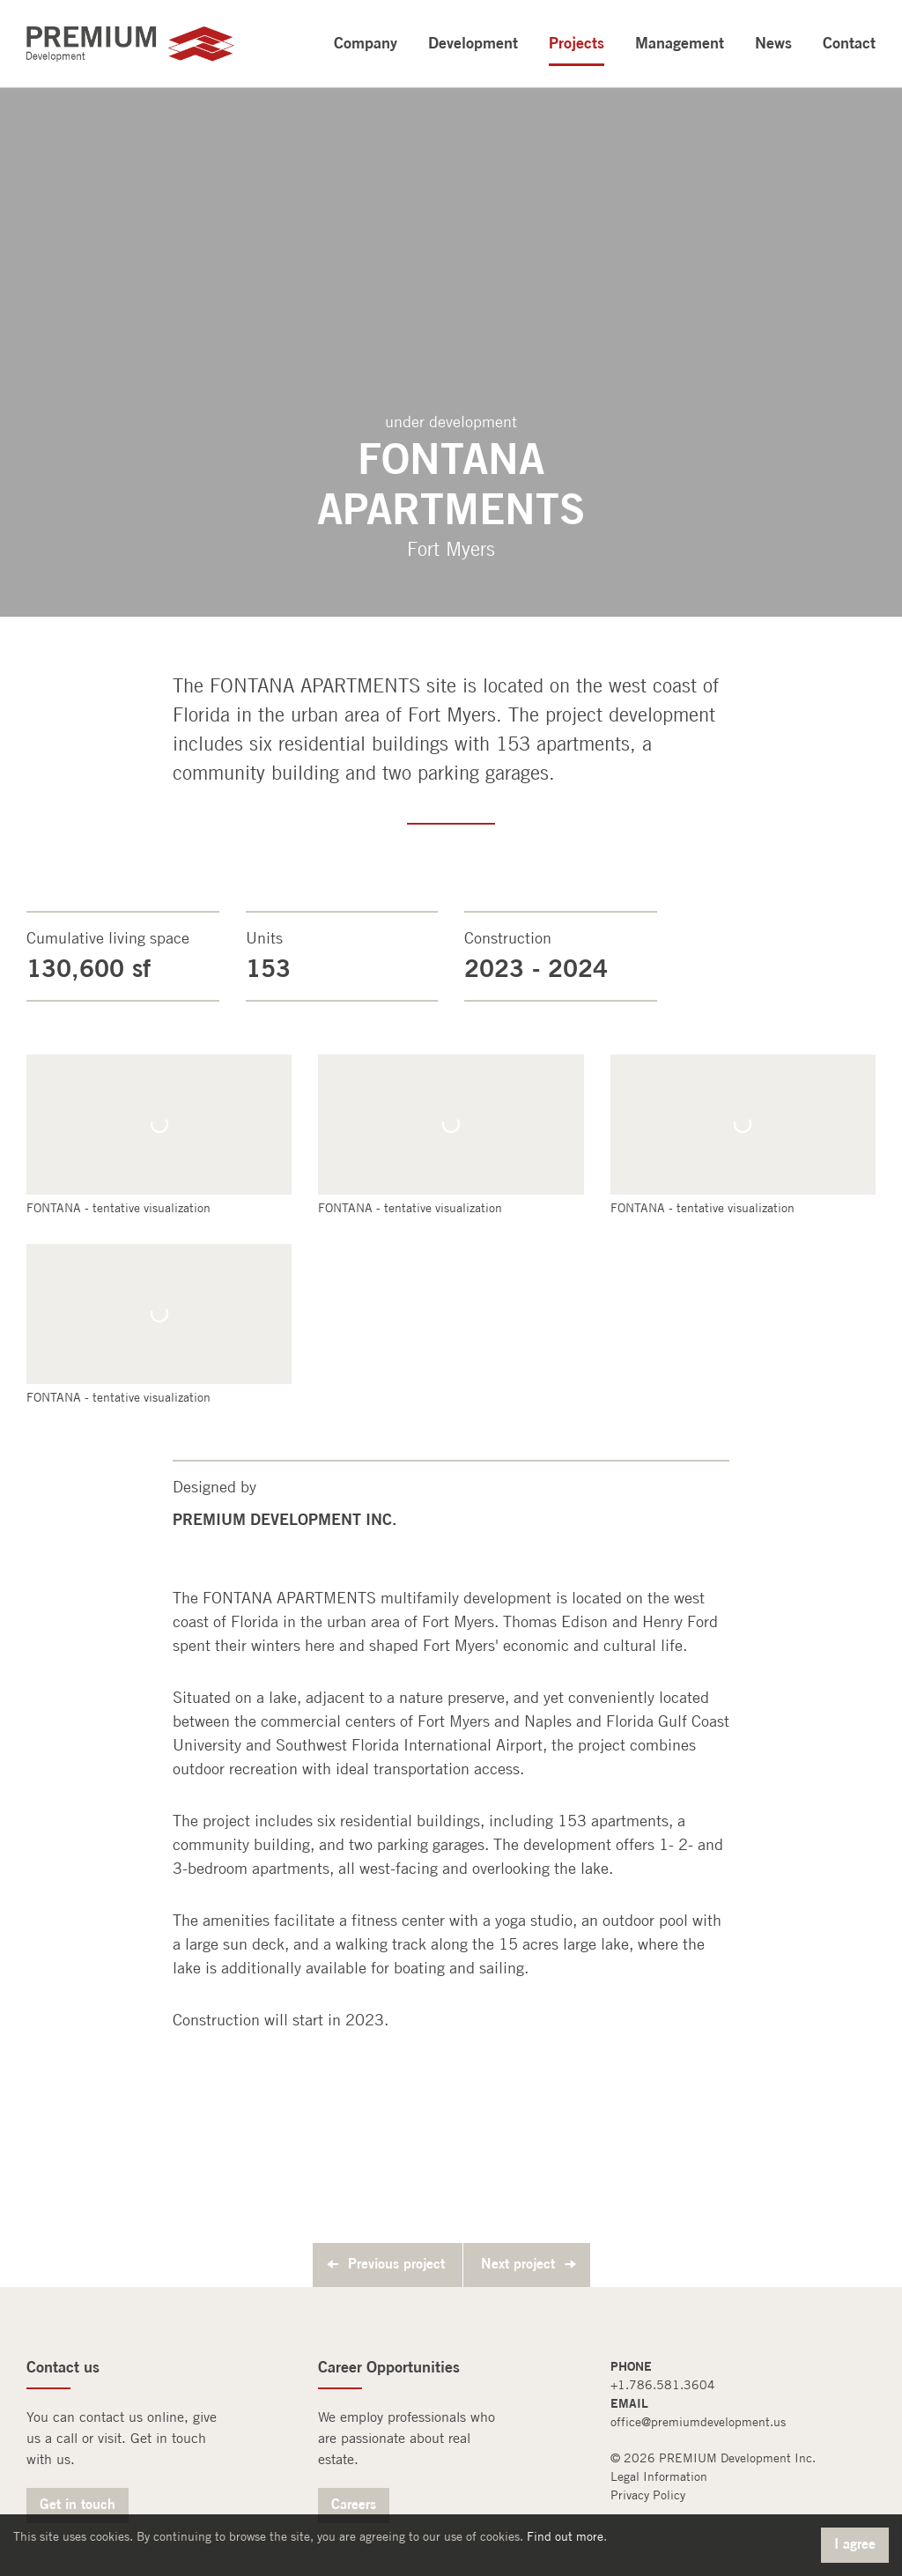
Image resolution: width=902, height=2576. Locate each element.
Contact (849, 42)
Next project (518, 2263)
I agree (855, 2543)
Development (473, 42)
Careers (353, 2504)
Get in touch (77, 2504)
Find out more (565, 2536)
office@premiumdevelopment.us (698, 2422)
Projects (576, 42)
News (773, 42)
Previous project (396, 2263)
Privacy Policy (647, 2495)
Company (365, 42)
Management (679, 42)
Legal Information (658, 2476)
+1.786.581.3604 (662, 2385)
